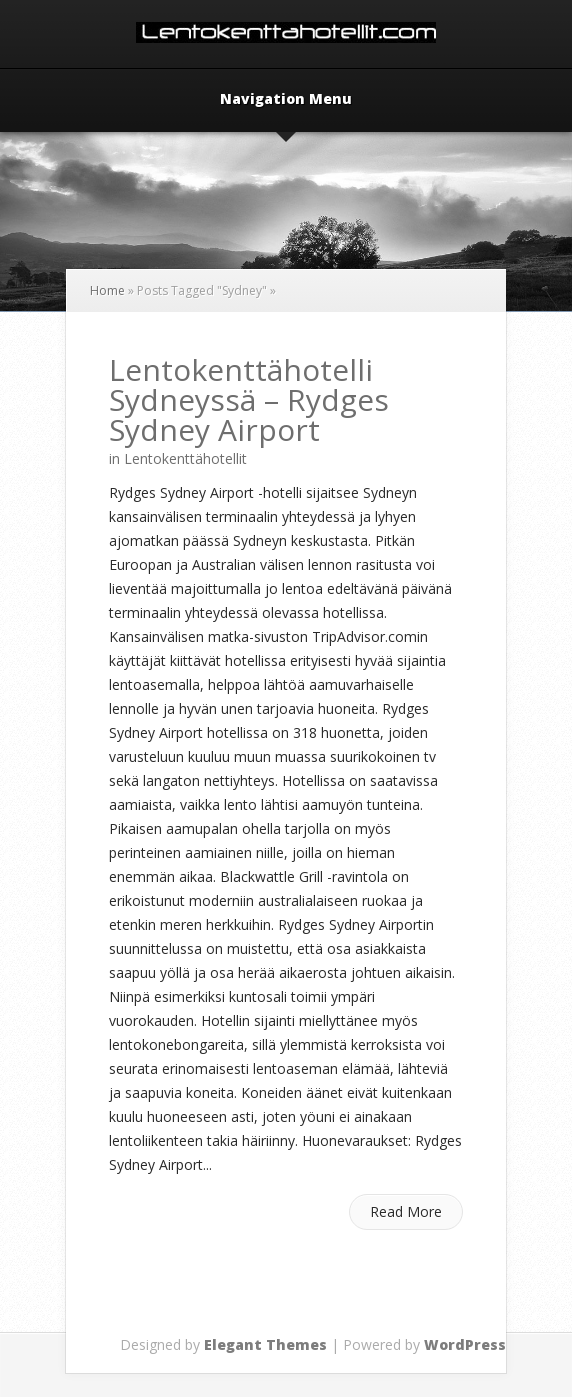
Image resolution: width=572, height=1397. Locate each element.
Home (107, 290)
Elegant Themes (265, 1344)
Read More (406, 1211)
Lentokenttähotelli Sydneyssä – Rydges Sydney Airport (249, 399)
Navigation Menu (286, 100)
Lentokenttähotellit (185, 458)
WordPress (465, 1344)
